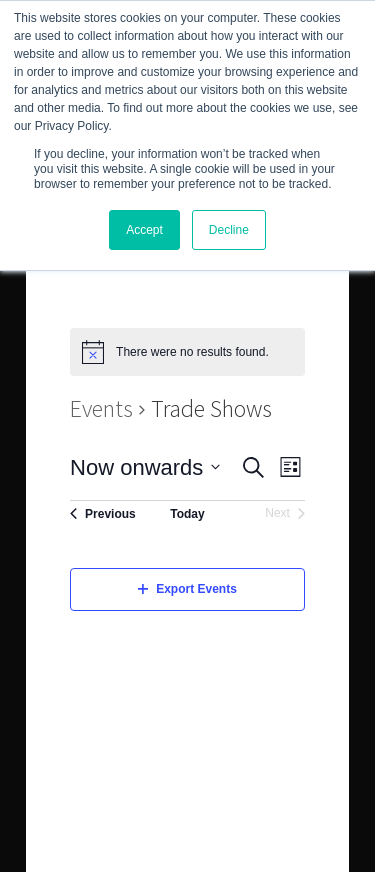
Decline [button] (229, 230)
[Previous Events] (103, 514)
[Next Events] (285, 514)
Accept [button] (144, 230)
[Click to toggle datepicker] (145, 467)
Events (101, 408)
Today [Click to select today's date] (187, 514)
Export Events (187, 589)
